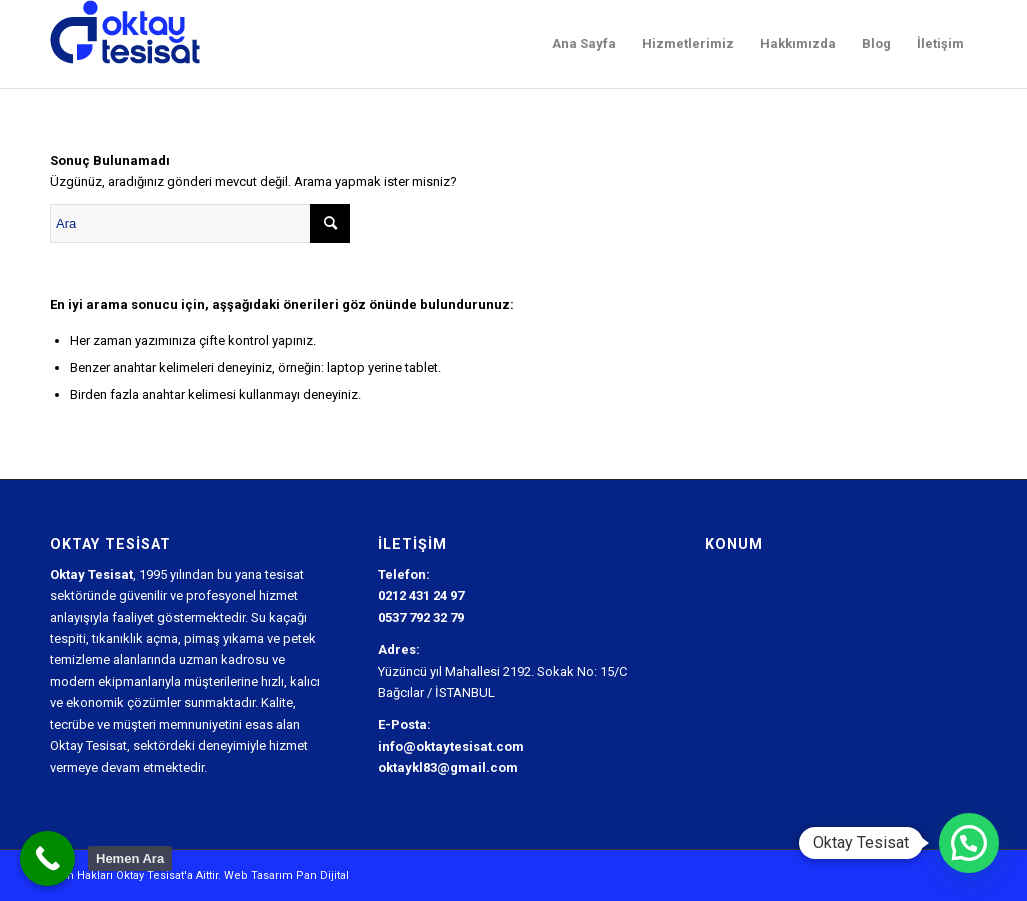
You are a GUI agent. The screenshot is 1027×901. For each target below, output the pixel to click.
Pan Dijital (322, 875)
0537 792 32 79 (421, 617)
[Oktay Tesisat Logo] (125, 44)
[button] (969, 843)
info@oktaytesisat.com (451, 746)
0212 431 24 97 (421, 595)
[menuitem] (584, 44)
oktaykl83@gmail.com (448, 767)
